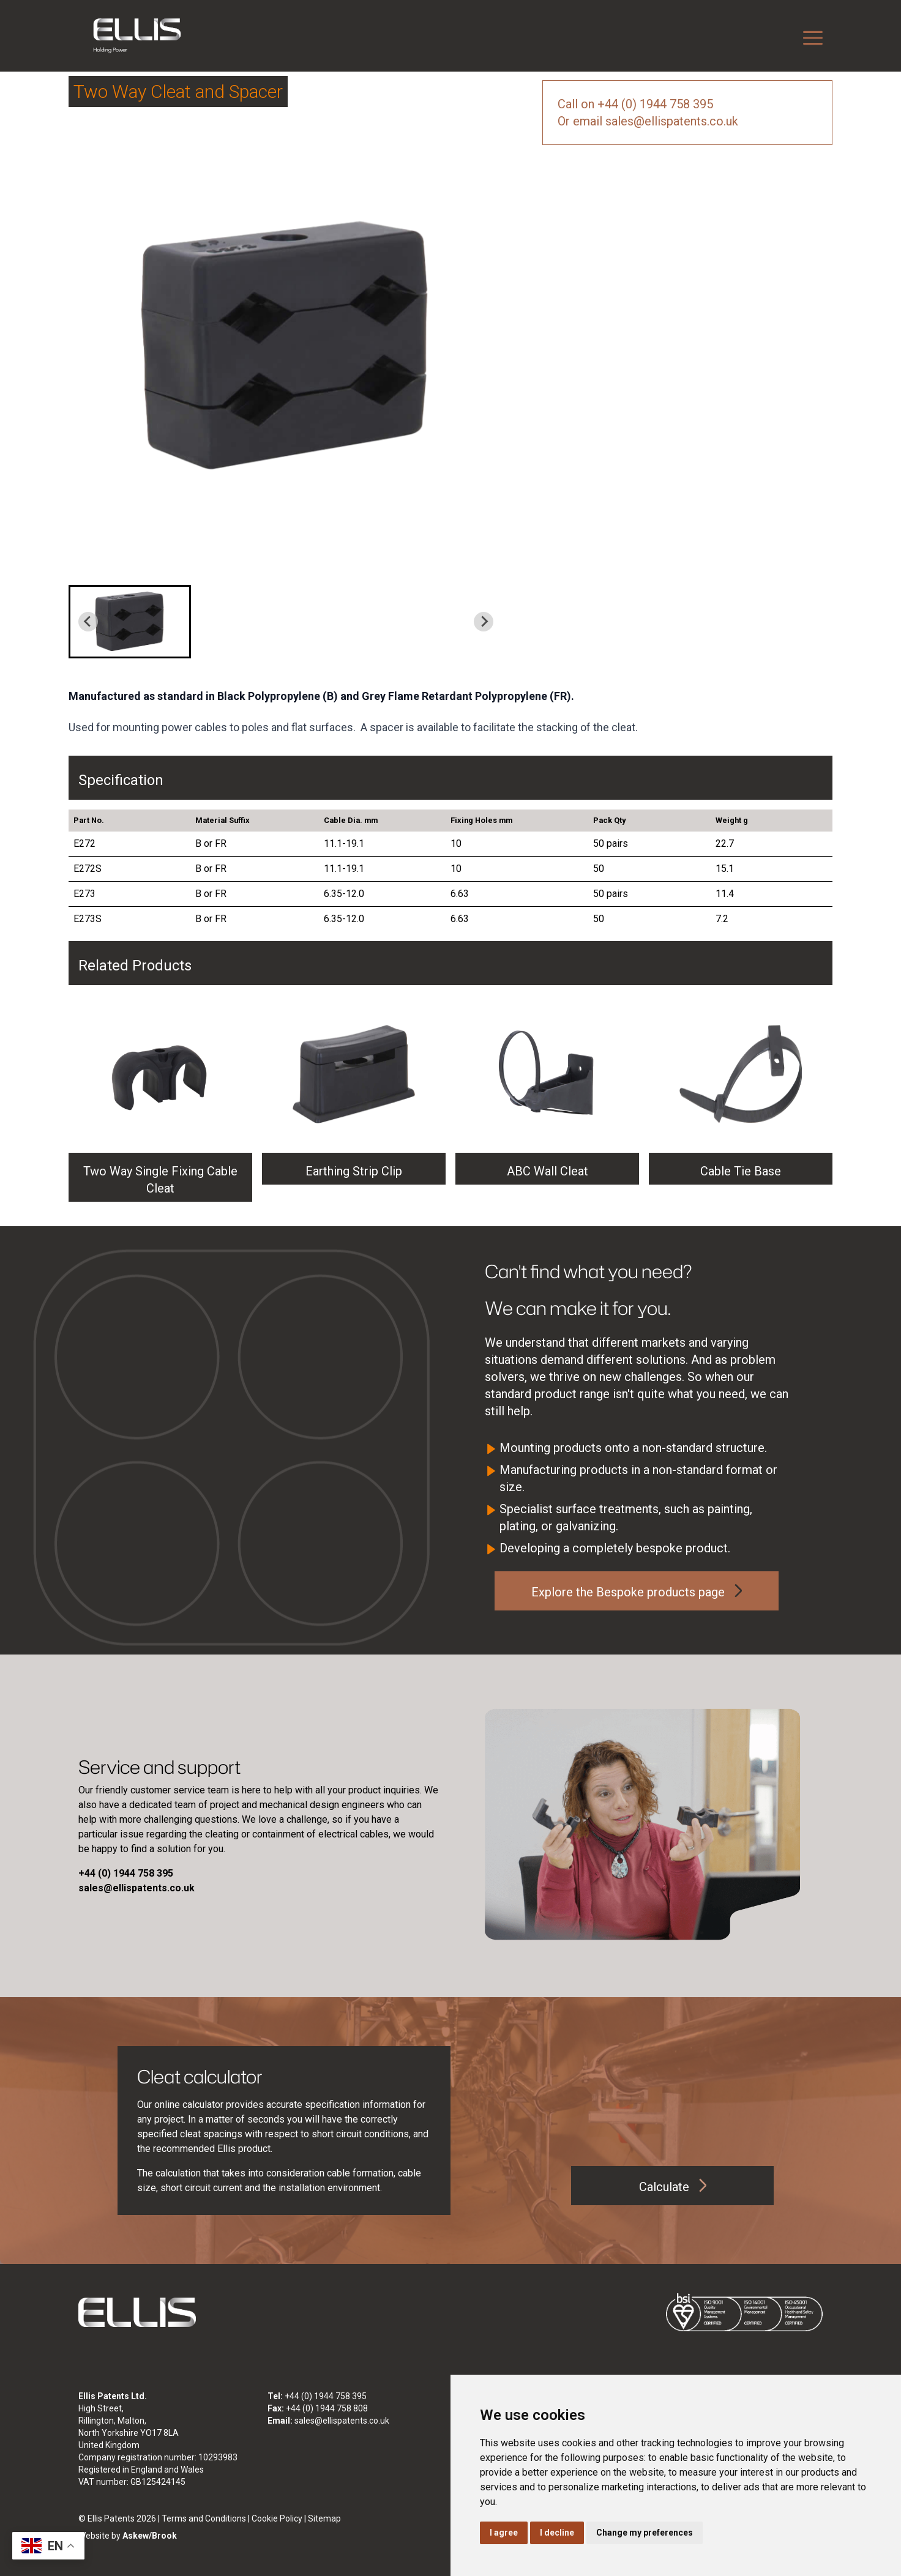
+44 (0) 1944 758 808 (327, 2408)
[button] (130, 621)
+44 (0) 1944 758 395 (326, 2396)
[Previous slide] (88, 621)
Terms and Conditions (204, 2518)
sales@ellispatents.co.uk (341, 2420)
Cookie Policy (277, 2518)
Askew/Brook (149, 2536)
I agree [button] (504, 2532)
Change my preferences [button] (644, 2532)
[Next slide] (483, 621)
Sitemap (324, 2518)
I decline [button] (557, 2532)
